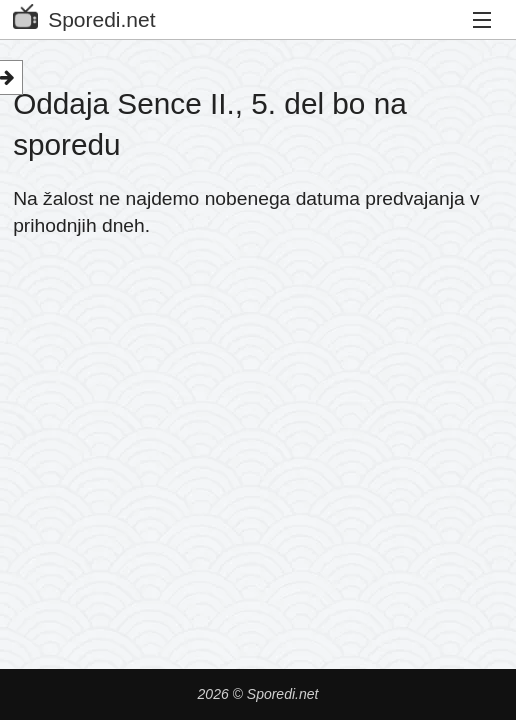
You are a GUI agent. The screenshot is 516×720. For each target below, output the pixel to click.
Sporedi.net (84, 15)
